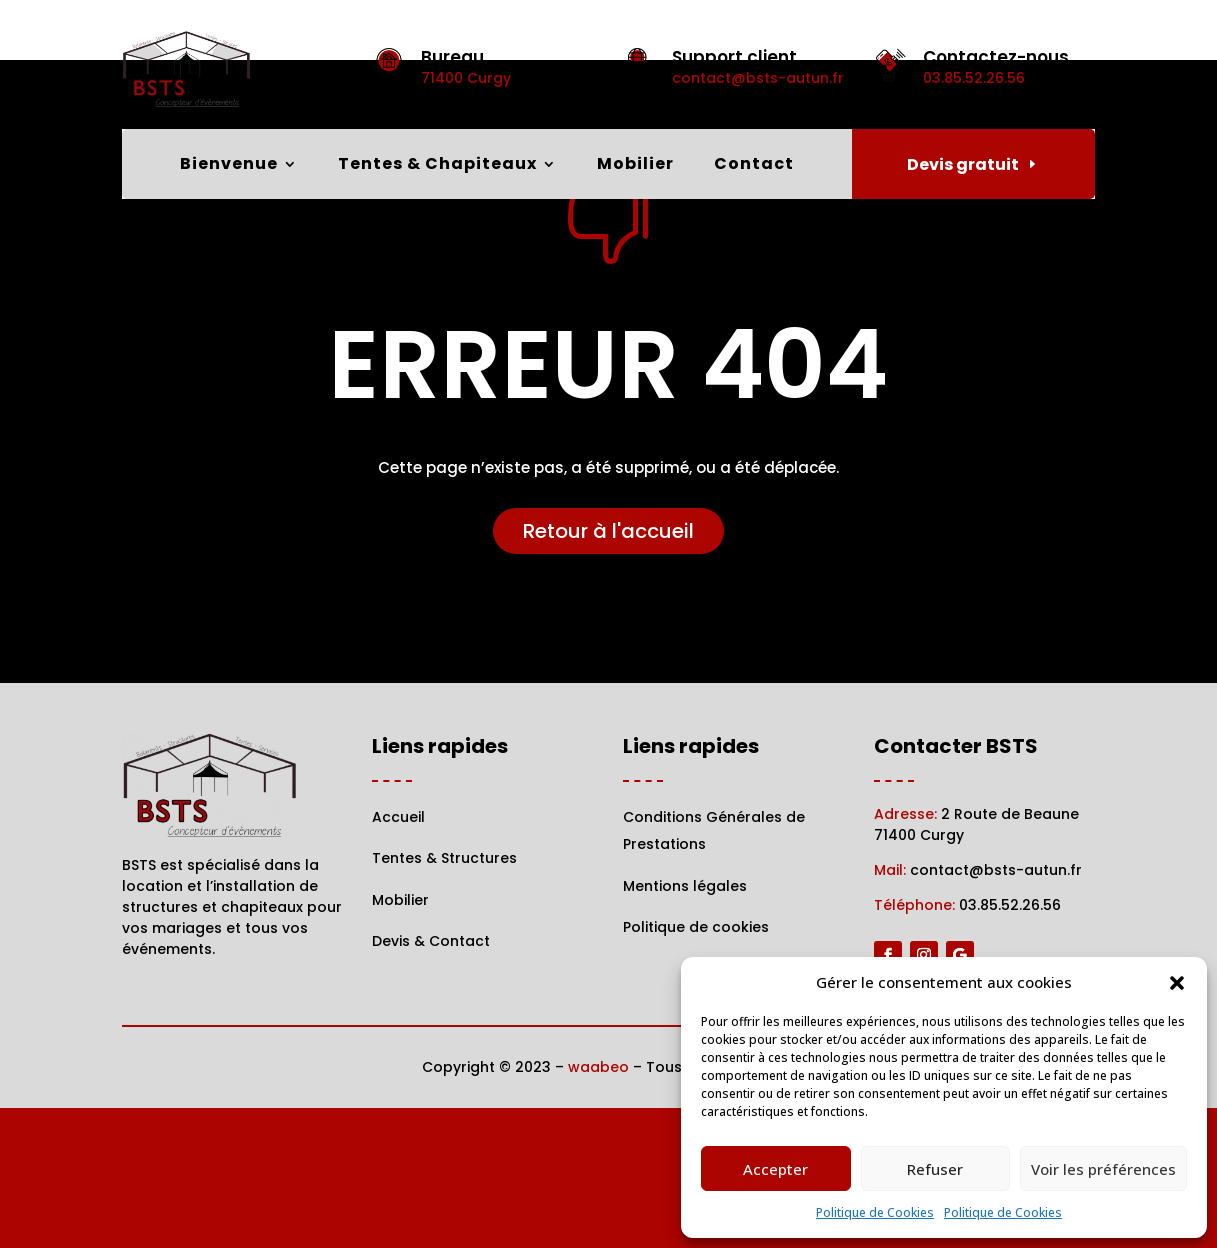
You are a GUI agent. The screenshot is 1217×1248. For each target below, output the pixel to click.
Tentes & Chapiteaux (437, 166)
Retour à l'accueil (608, 670)
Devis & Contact (431, 1080)
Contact (754, 166)
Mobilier (635, 166)
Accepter (775, 1169)
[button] (1177, 983)
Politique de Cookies (875, 1212)
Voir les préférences (1103, 1169)
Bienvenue (229, 166)
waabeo (598, 1207)
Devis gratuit (963, 164)
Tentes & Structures (444, 998)
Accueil (398, 956)
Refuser (935, 1169)
